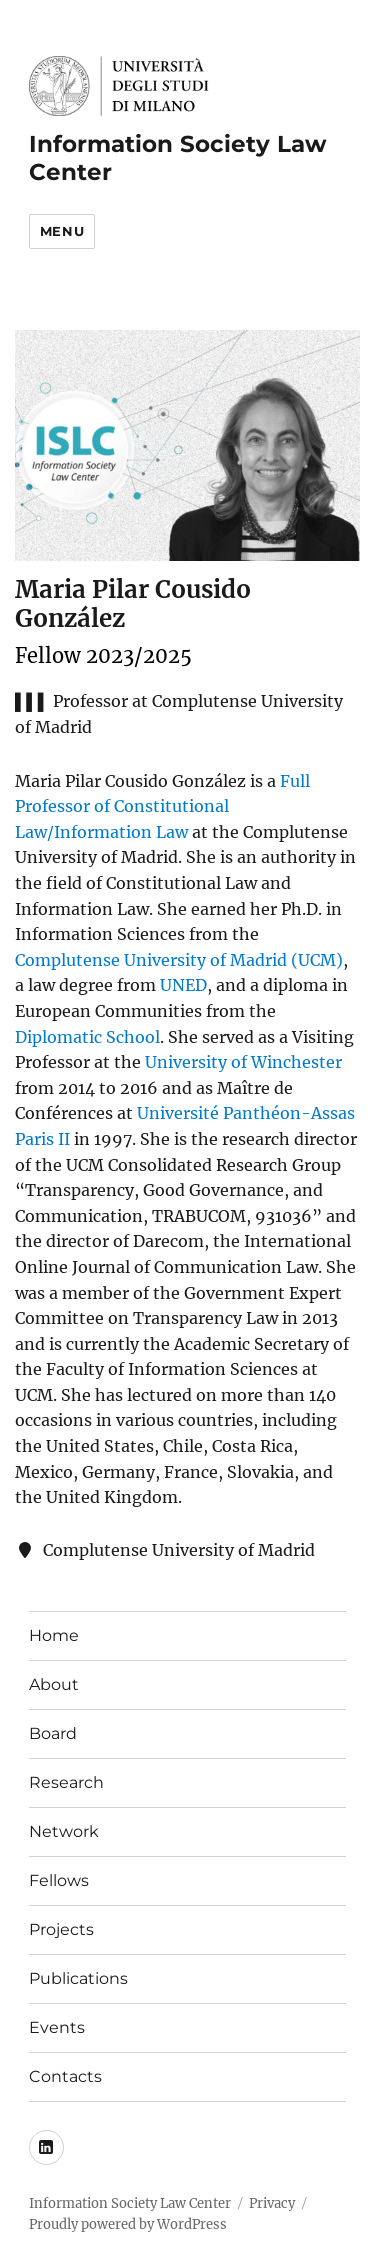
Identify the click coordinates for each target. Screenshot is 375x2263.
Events (57, 2027)
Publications (78, 1978)
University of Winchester (243, 1062)
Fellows (59, 1880)
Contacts (65, 2076)
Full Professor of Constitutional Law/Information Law (162, 806)
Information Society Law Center (130, 2203)
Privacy (272, 2203)
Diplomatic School (87, 1037)
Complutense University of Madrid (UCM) (179, 960)
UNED (183, 985)
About (54, 1684)
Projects (61, 1929)
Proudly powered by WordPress (128, 2224)
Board (53, 1733)
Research (66, 1782)
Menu (62, 231)
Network (64, 1831)
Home (54, 1635)
